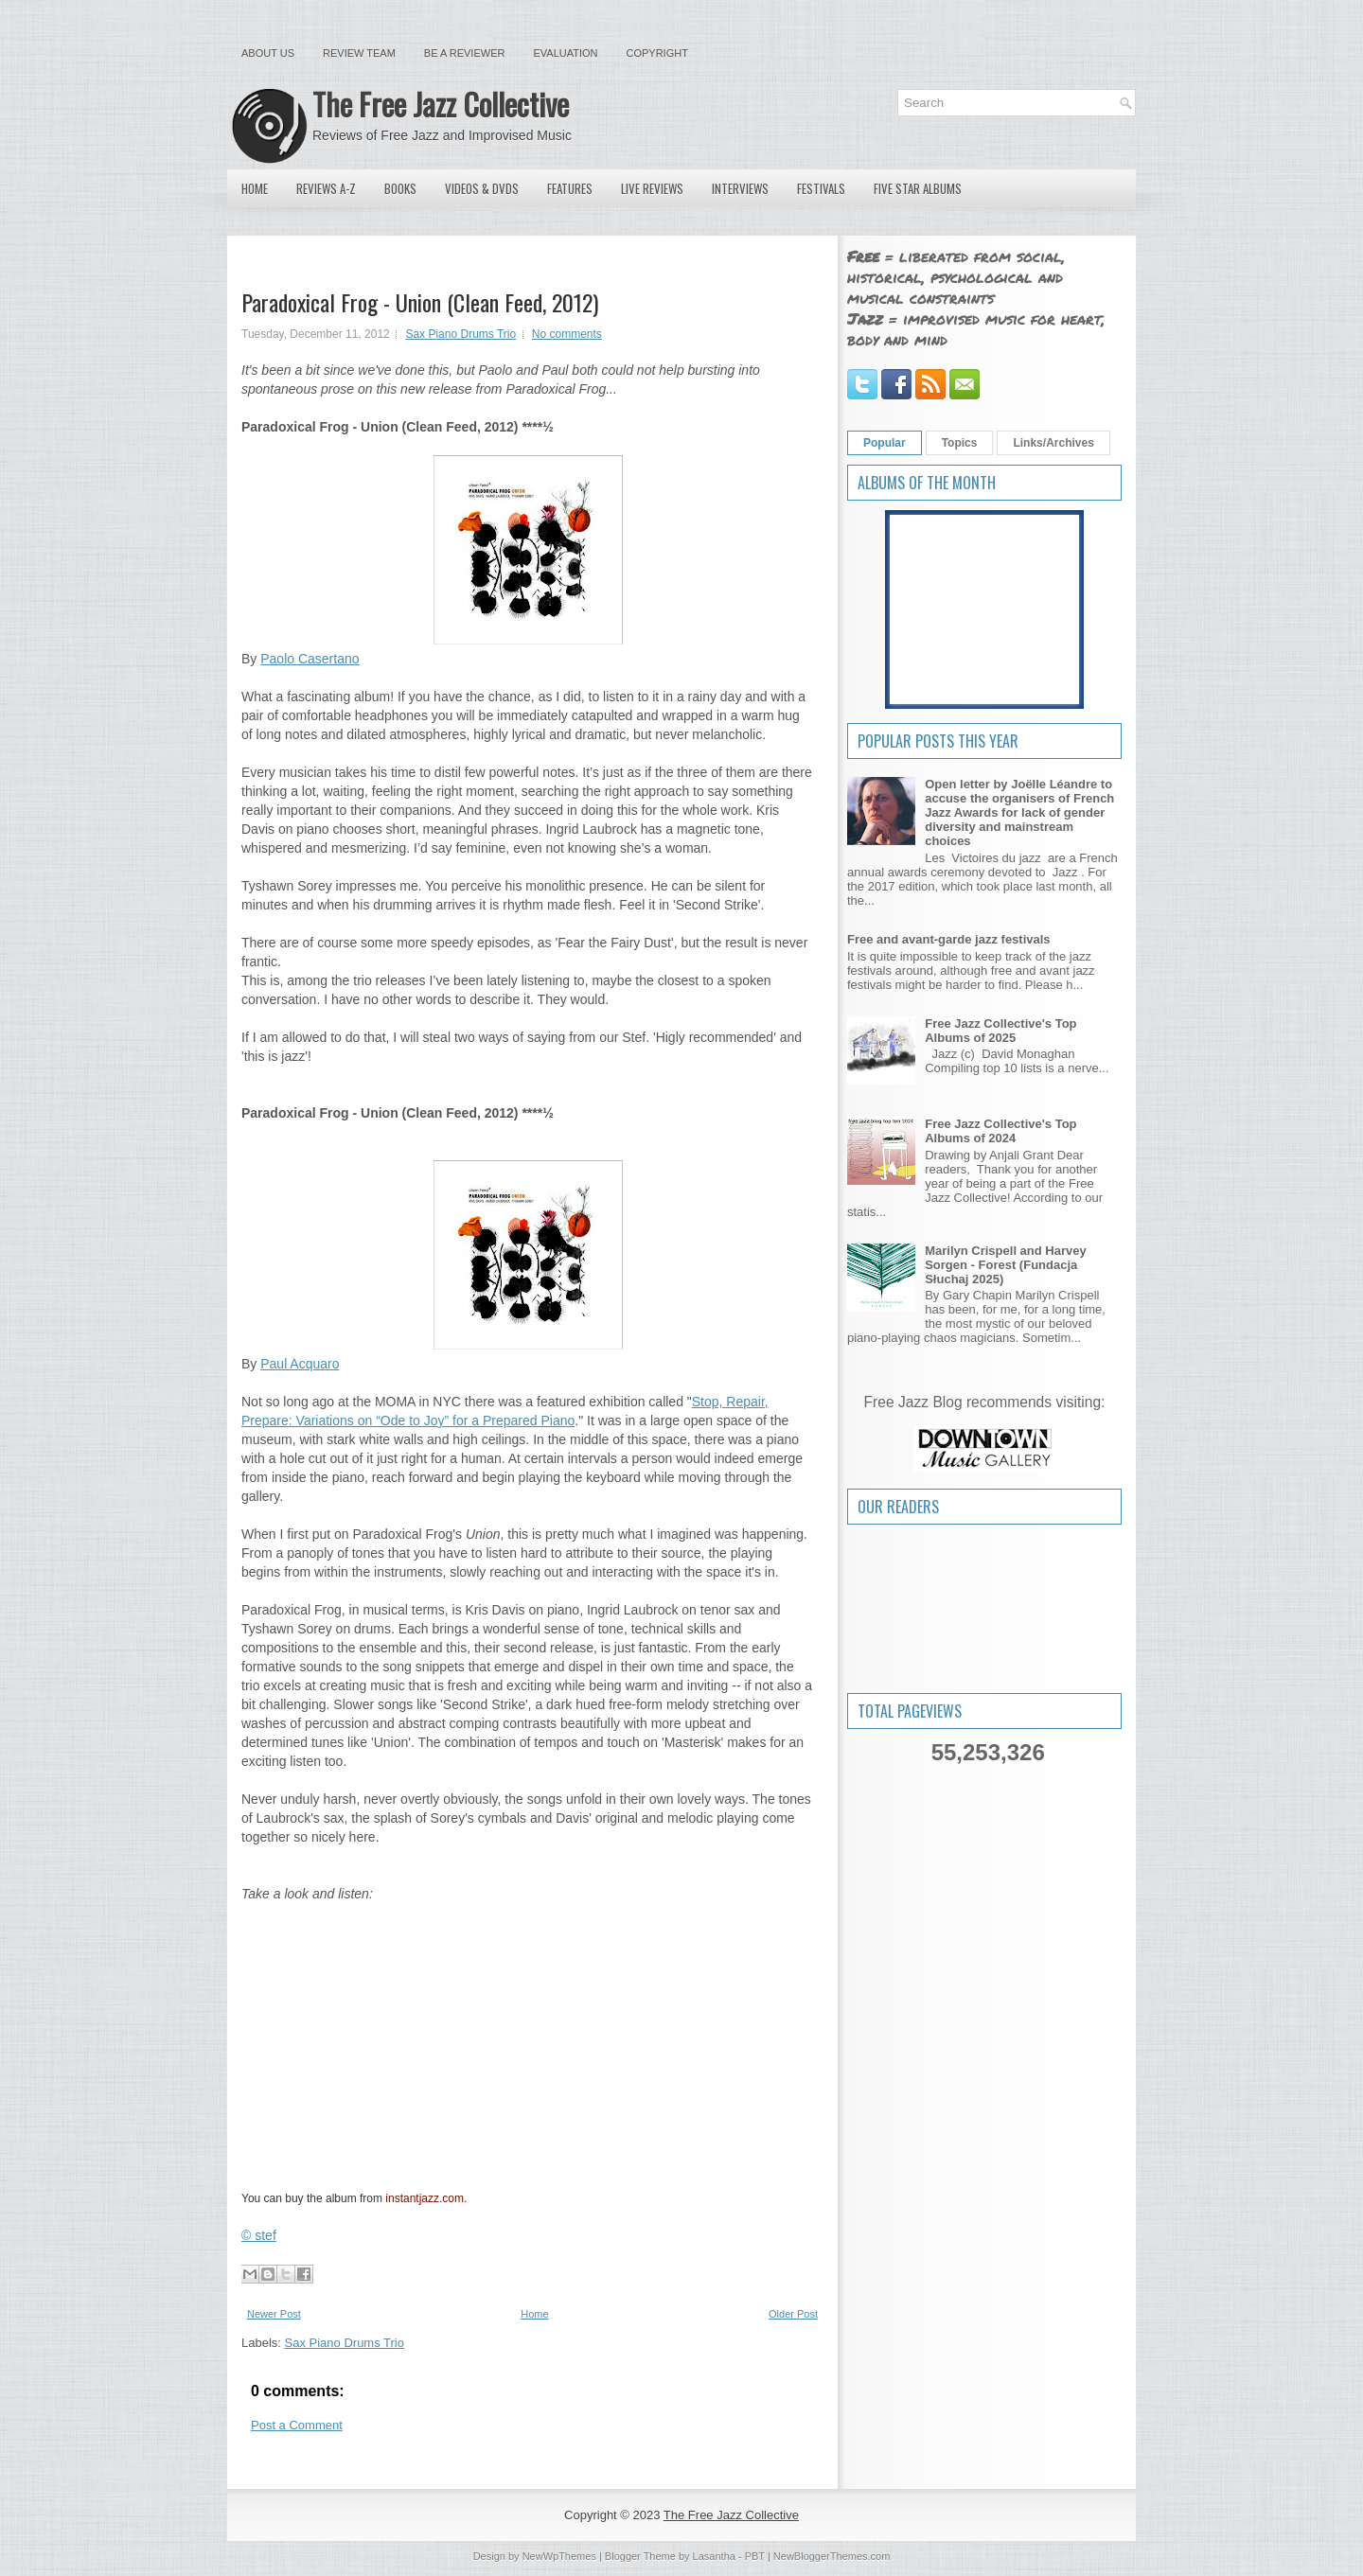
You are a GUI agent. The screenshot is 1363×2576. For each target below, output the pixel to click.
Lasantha (714, 2556)
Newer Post (274, 2314)
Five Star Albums (918, 188)
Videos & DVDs (482, 188)
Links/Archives (1053, 443)
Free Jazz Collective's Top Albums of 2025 (1000, 1030)
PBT (755, 2556)
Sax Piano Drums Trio (460, 334)
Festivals (821, 188)
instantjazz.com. (426, 2198)
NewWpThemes (559, 2556)
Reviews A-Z (326, 188)
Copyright (657, 53)
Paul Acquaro (299, 1363)
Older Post (793, 2314)
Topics (960, 443)
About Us (267, 53)
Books (400, 188)
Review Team (359, 53)
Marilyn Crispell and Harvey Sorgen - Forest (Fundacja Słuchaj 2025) (1006, 1265)
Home (254, 188)
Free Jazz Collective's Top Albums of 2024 (1000, 1131)
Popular (884, 443)
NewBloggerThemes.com (832, 2556)
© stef (258, 2235)
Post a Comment (297, 2425)
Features (570, 188)
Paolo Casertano (309, 658)
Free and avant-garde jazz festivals (949, 939)
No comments (567, 334)
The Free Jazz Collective (440, 103)
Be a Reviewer (464, 53)
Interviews (740, 188)
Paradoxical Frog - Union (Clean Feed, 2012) (419, 302)
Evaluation (565, 53)
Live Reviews (652, 188)
